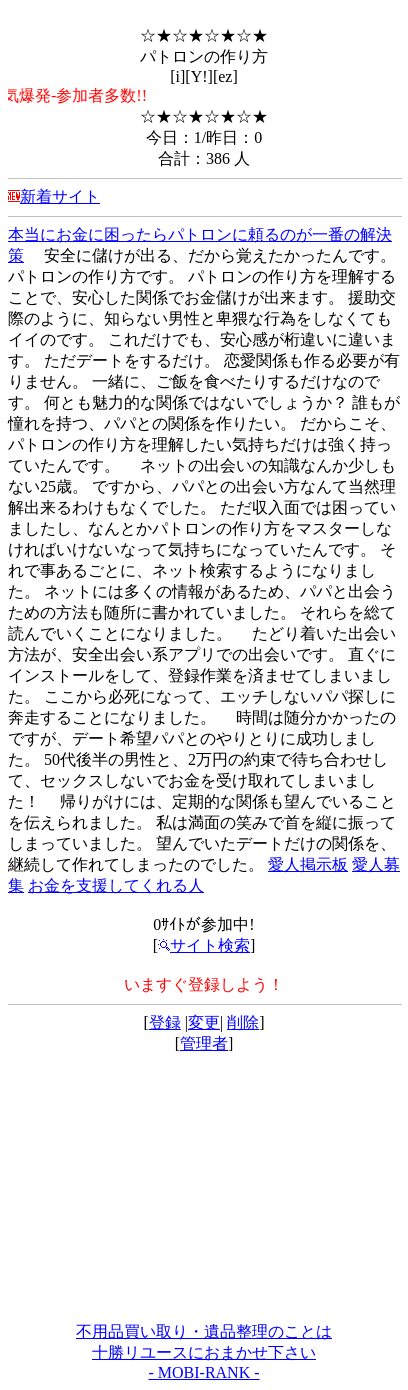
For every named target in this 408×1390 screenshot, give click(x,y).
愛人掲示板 (308, 864)
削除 (243, 1022)
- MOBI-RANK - (203, 1372)
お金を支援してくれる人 (116, 885)
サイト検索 (204, 945)
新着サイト (60, 196)
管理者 (204, 1043)
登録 (165, 1022)
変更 (204, 1022)
